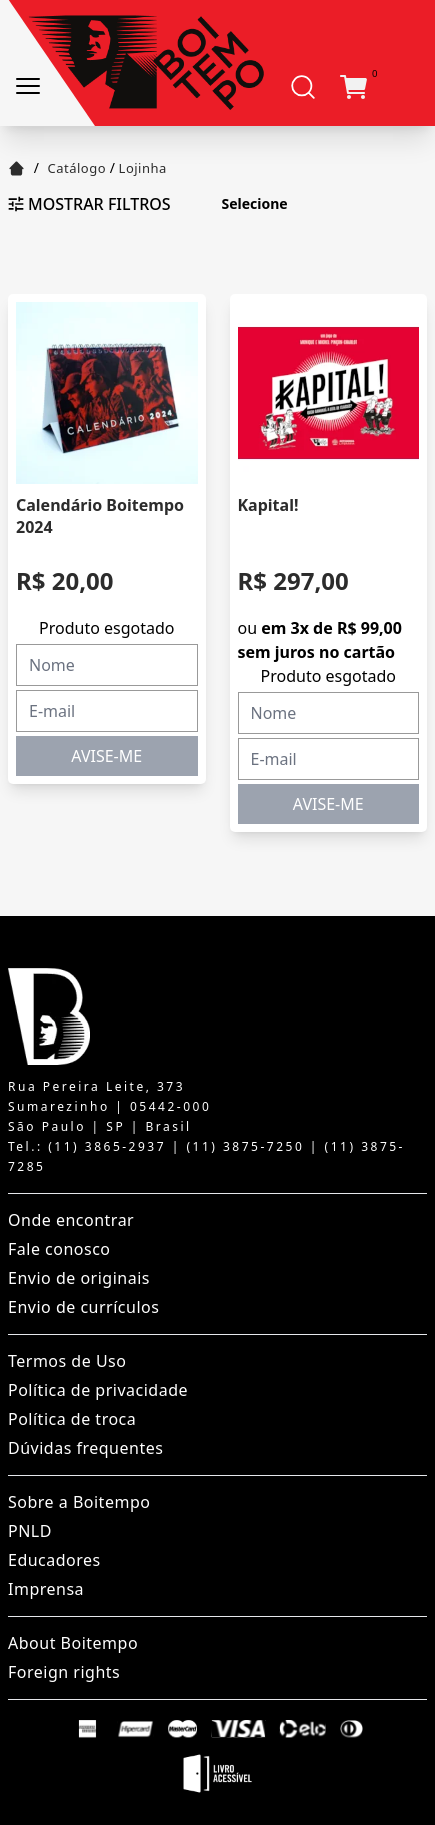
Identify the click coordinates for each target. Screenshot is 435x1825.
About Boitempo (73, 1643)
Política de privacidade (98, 1390)
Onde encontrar (71, 1220)
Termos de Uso (67, 1361)
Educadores (54, 1560)
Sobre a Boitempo (79, 1502)
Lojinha (143, 168)
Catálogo (77, 168)
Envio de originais (79, 1278)
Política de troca (72, 1419)
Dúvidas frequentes (85, 1448)
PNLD (30, 1531)
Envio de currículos (83, 1307)
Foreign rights (64, 1672)
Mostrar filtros (89, 204)
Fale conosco (59, 1249)
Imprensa (46, 1589)
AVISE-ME (106, 756)
